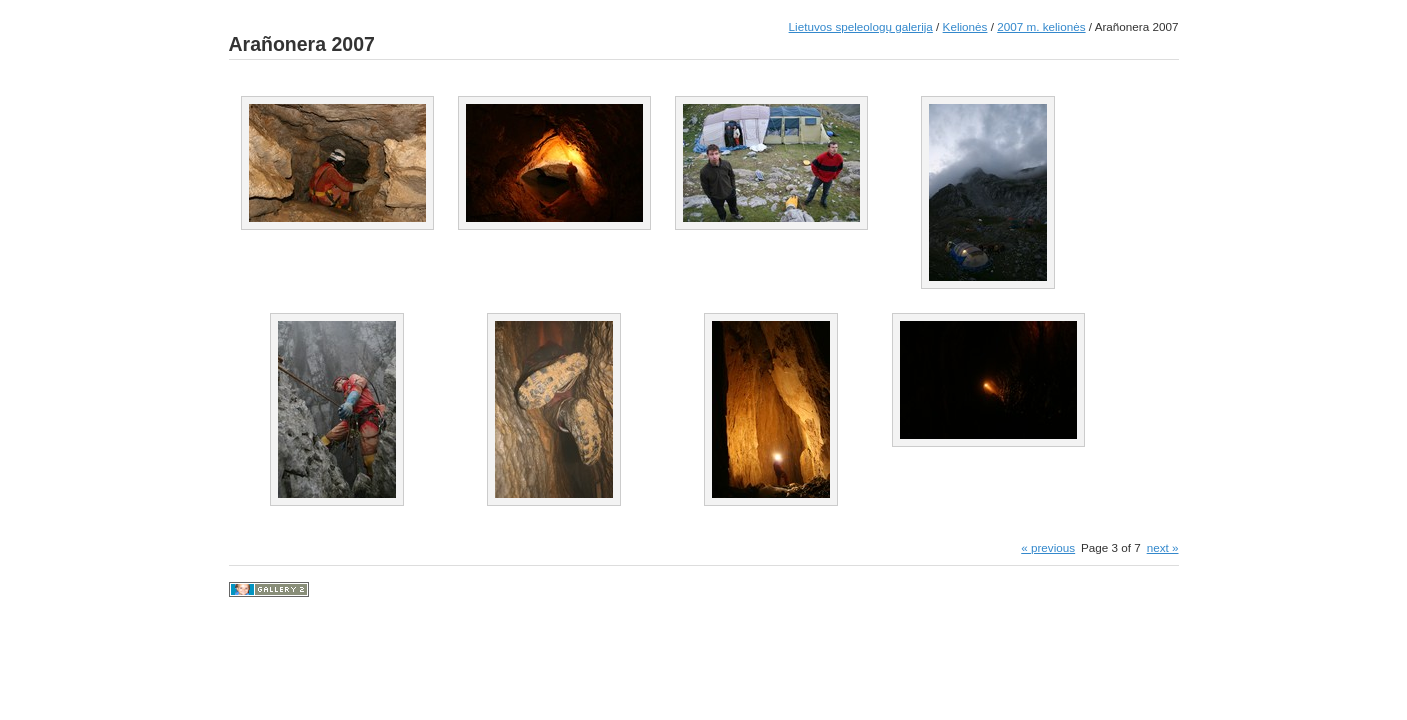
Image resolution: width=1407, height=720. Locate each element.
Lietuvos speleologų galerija (861, 26)
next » (1163, 547)
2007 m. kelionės (1041, 26)
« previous (1048, 547)
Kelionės (965, 26)
